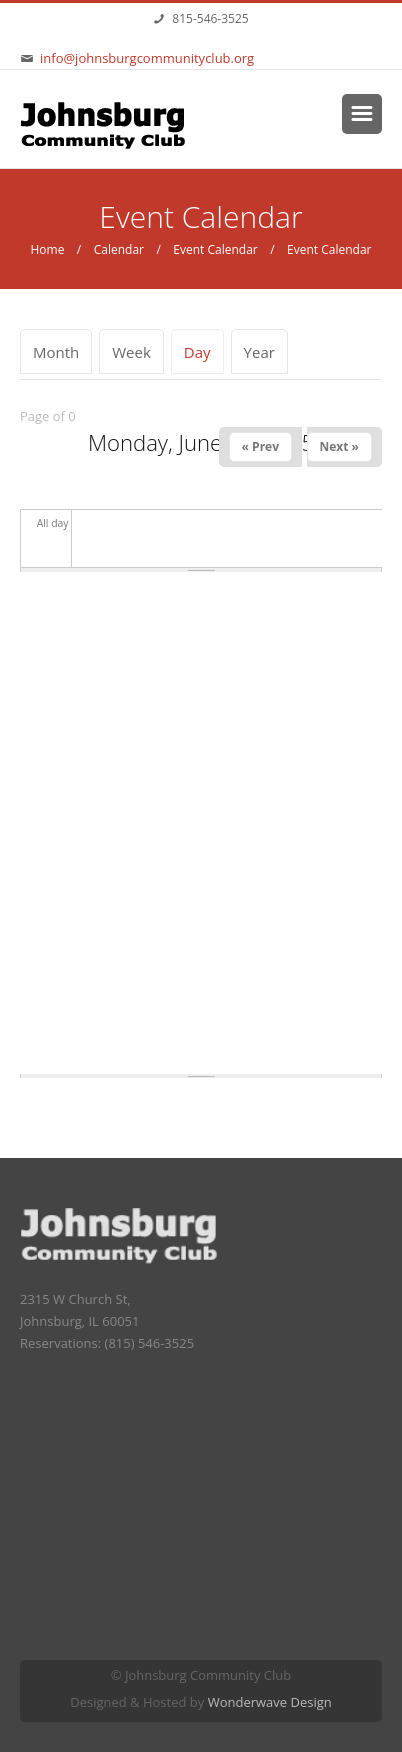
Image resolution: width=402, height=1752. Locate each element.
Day (204, 352)
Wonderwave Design (270, 1702)
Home (47, 249)
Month (56, 352)
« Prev (260, 446)
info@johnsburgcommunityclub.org (147, 58)
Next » (340, 446)
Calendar (119, 249)
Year (259, 352)
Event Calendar (215, 249)
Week (131, 352)
